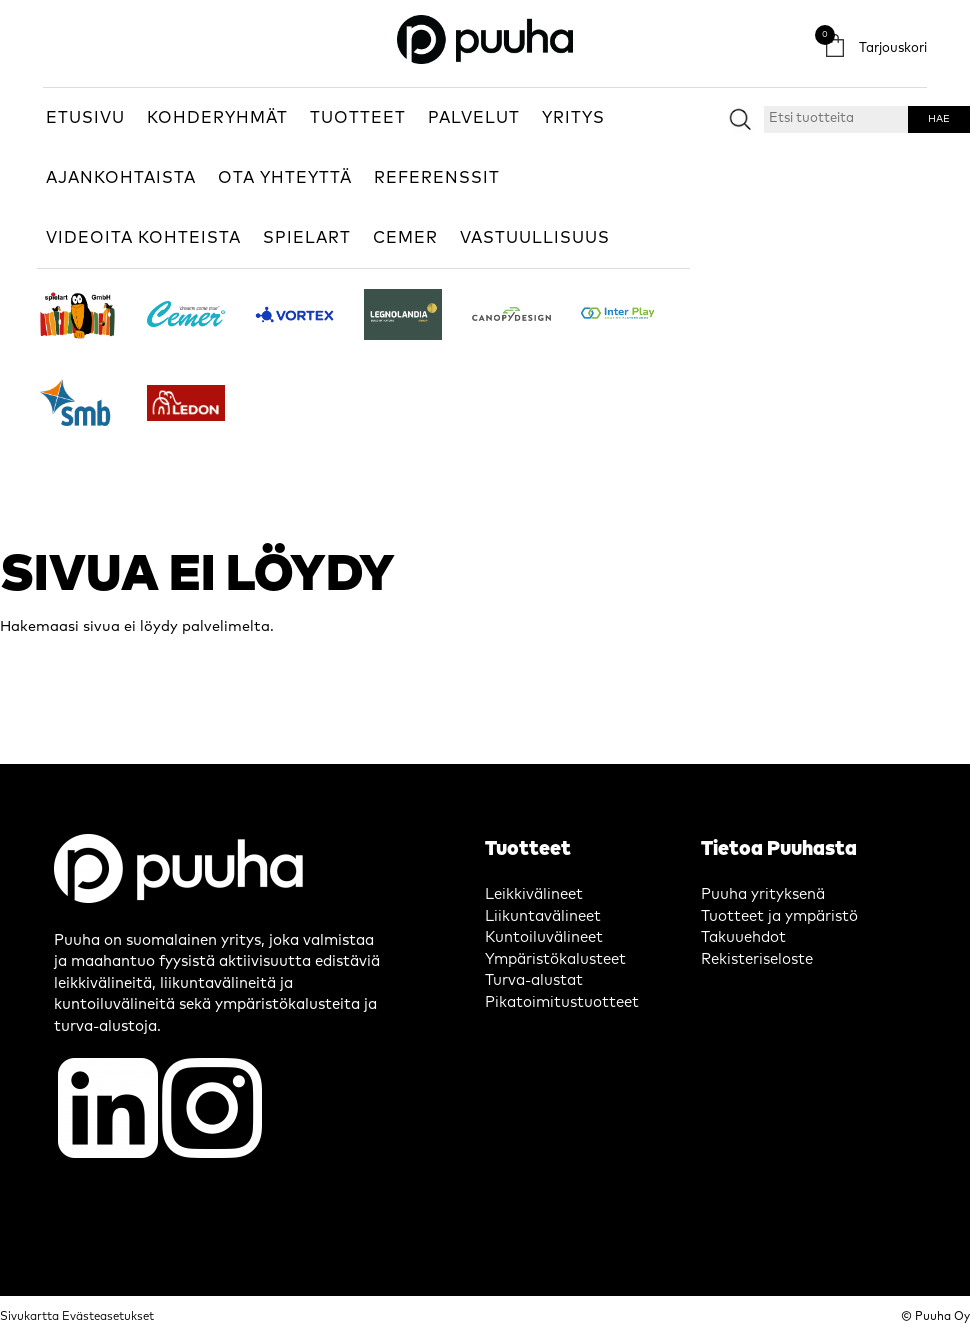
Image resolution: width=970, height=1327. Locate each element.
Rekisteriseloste (757, 959)
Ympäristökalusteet (555, 959)
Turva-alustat (534, 980)
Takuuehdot (743, 937)
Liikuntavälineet (543, 916)
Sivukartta (29, 1316)
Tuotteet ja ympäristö (779, 916)
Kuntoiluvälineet (544, 937)
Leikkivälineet (534, 894)
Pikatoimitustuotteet (562, 1002)
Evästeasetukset (108, 1316)
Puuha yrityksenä (763, 894)
